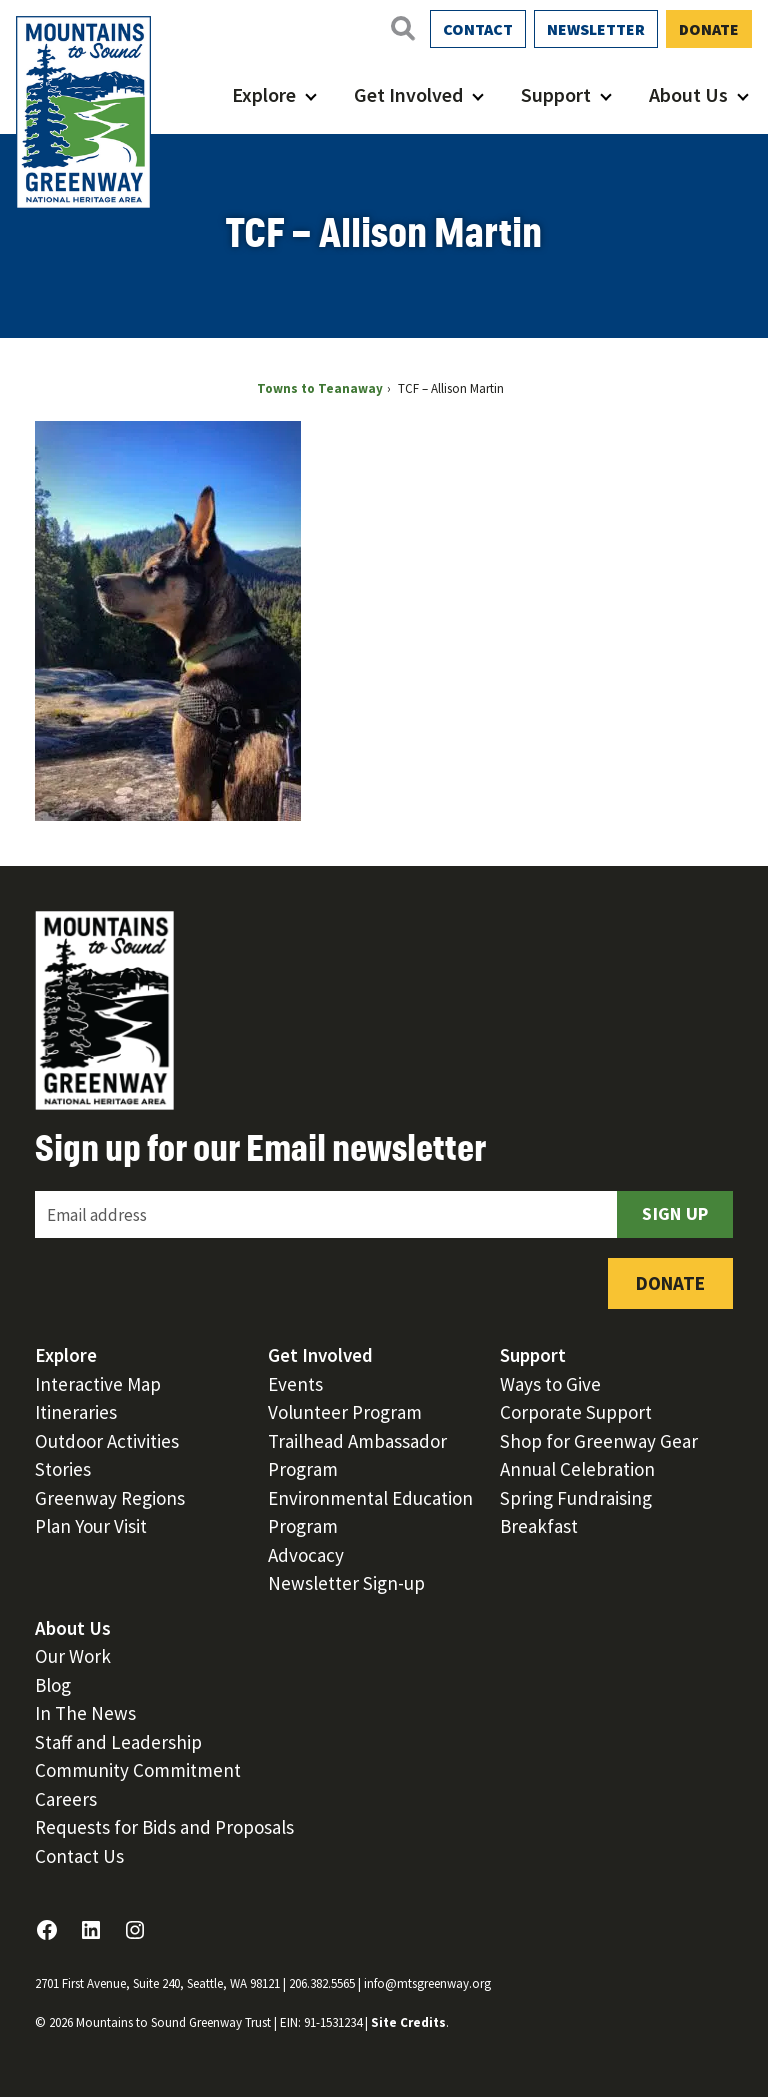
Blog (53, 1685)
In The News (85, 1713)
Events (295, 1384)
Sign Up (675, 1213)
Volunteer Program (345, 1412)
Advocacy (306, 1555)
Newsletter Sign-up (346, 1583)
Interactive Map (98, 1384)
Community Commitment (138, 1770)
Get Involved (408, 94)
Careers (66, 1799)
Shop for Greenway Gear (599, 1441)
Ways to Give (550, 1384)
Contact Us (79, 1856)
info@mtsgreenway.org (427, 1983)
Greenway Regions (110, 1498)
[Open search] (402, 28)
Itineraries (76, 1412)
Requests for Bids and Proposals (164, 1827)
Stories (63, 1469)
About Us (688, 94)
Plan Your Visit (91, 1526)
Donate (709, 29)
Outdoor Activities (107, 1441)
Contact (478, 29)
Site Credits (408, 2022)
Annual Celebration (577, 1469)
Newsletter (596, 29)
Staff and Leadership (118, 1742)
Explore (264, 94)
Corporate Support (576, 1412)
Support (556, 94)
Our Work (73, 1656)
